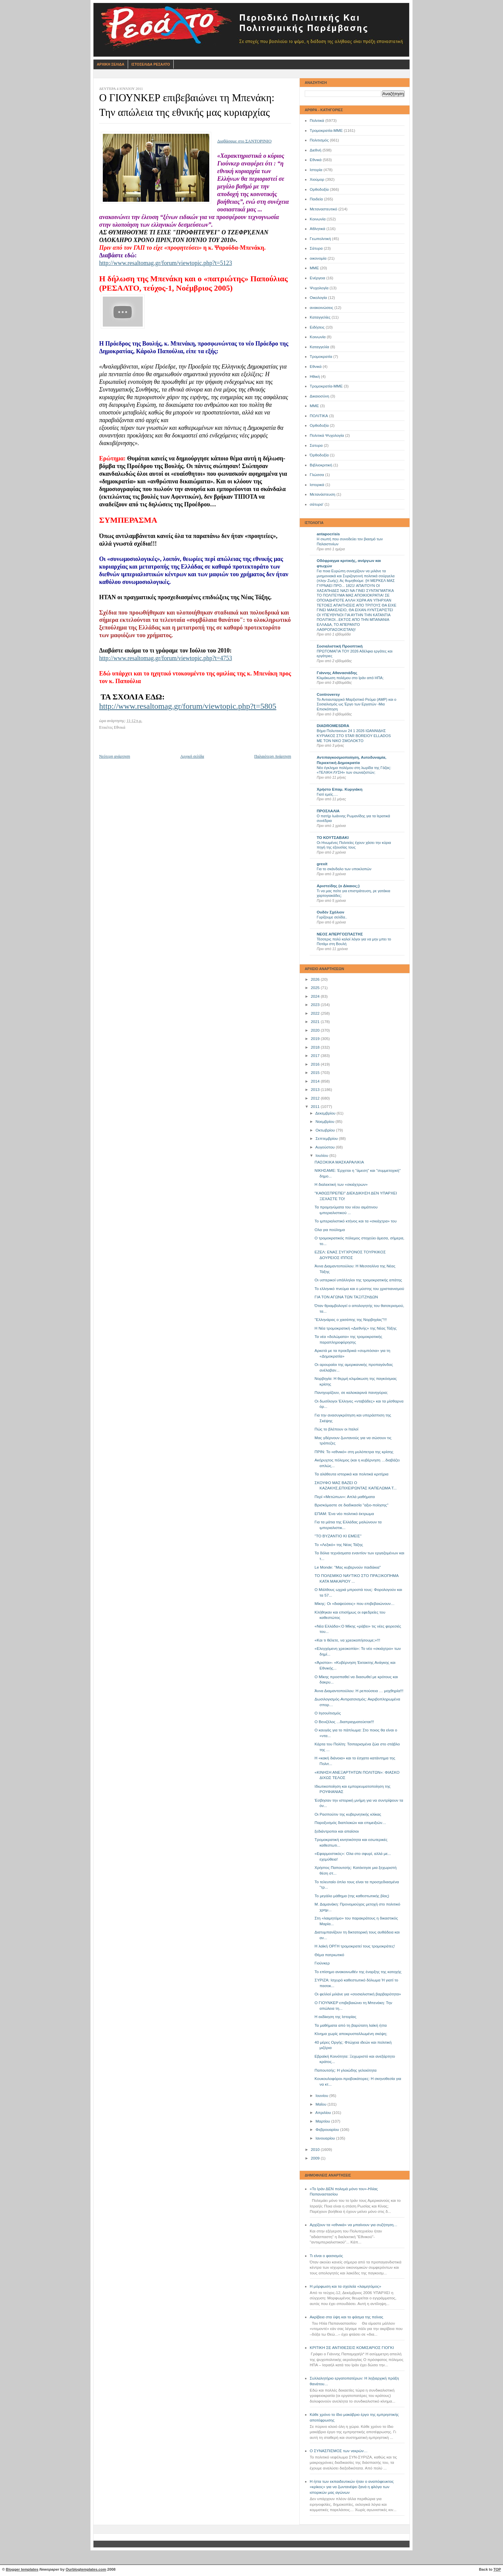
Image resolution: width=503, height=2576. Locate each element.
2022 (316, 1013)
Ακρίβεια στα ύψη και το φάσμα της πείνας (346, 2317)
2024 (316, 996)
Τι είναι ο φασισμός (326, 2255)
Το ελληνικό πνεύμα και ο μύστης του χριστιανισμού (359, 1288)
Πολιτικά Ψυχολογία (327, 435)
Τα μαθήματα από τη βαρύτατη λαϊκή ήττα (351, 2025)
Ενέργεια (317, 278)
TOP (497, 2569)
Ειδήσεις (317, 327)
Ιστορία (316, 169)
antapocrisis (328, 534)
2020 (316, 1030)
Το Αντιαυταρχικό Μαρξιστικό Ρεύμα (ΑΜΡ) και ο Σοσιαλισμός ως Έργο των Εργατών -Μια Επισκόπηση (356, 704)
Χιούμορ (317, 179)
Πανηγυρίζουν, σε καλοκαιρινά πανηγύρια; (351, 1392)
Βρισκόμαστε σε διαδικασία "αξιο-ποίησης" (352, 1505)
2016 (316, 1064)
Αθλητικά (317, 228)
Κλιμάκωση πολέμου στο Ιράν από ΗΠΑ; (350, 678)
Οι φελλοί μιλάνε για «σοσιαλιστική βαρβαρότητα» (358, 1994)
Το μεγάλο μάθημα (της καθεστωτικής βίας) (352, 1896)
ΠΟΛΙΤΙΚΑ (319, 415)
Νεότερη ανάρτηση (114, 756)
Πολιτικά (317, 120)
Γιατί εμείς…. (327, 794)
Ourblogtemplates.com (86, 2569)
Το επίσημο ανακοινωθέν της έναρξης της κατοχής (358, 1971)
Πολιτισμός (319, 140)
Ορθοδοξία (319, 189)
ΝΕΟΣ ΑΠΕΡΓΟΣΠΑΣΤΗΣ (340, 934)
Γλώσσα (317, 474)
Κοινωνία (317, 219)
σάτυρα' (316, 504)
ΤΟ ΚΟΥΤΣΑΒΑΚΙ (333, 837)
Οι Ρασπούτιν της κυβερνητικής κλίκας (348, 1814)
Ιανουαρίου (325, 2138)
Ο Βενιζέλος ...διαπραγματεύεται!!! (344, 1721)
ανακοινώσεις (321, 307)
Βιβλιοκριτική (321, 465)
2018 (316, 1047)
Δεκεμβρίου (326, 1113)
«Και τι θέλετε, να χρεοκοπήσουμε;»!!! (347, 1640)
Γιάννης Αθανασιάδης (337, 672)
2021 (316, 1021)
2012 (316, 1098)
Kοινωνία (318, 337)
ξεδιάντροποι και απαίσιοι (337, 1831)
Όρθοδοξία (319, 455)
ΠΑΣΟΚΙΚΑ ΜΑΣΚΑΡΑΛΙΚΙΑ (339, 1162)
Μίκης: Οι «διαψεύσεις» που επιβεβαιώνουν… (355, 1603)
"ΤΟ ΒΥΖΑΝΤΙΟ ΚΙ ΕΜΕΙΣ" (338, 1536)
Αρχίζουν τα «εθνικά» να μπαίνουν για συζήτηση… (354, 2224)
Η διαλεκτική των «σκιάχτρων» (341, 1184)
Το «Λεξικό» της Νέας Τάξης (339, 1544)
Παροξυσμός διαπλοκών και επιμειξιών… (350, 1822)
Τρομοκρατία (321, 356)
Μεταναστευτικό (323, 209)
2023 (316, 1004)
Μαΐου (321, 2104)
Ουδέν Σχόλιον (330, 912)
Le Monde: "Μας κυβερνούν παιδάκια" (348, 1567)
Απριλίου (323, 2112)
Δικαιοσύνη (319, 396)
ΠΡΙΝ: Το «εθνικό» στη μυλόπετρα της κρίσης (354, 1451)
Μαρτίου (323, 2121)
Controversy (328, 694)
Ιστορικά (317, 484)
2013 (316, 1089)
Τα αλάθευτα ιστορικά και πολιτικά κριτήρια (352, 1474)
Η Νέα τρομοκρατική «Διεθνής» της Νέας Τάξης (356, 1328)
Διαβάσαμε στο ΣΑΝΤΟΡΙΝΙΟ (244, 140)
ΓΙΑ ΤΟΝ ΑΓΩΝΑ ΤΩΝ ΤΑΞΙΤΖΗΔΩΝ (346, 1297)
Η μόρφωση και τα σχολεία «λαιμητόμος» (345, 2286)
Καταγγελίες (320, 317)
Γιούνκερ (322, 1963)
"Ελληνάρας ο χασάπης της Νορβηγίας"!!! (351, 1319)
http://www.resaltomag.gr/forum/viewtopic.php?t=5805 (187, 706)
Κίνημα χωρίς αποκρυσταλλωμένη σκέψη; (351, 2033)
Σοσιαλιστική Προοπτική (340, 646)
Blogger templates (22, 2569)
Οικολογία (318, 297)
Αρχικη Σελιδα (110, 64)
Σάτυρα (316, 248)
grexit (322, 864)
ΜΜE (314, 405)
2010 (316, 2149)
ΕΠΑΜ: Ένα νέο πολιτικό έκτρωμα (344, 1513)
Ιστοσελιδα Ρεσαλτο (150, 64)
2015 (316, 1072)
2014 (316, 1081)
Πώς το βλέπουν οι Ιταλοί (336, 1429)
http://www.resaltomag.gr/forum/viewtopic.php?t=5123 (165, 263)
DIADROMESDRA (333, 725)
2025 (316, 987)
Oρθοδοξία (319, 425)
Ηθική (315, 376)
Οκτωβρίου (325, 1130)
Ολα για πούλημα (330, 1229)
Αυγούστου (325, 1147)
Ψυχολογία (319, 288)
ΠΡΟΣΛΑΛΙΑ (328, 811)
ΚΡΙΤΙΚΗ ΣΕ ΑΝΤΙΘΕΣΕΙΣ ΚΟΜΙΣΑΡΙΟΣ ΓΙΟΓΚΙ (352, 2347)
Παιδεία (316, 199)
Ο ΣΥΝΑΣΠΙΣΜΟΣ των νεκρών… (339, 2450)
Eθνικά (316, 366)
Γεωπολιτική (320, 238)
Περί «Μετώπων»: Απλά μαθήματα (345, 1496)
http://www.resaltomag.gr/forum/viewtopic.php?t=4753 (165, 658)
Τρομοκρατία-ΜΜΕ (326, 130)
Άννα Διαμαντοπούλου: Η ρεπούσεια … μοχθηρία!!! (359, 1690)
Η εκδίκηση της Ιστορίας (336, 2016)
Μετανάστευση (322, 494)
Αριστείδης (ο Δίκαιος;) (338, 886)
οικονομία (318, 258)
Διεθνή (315, 150)
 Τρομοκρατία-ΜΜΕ (326, 386)
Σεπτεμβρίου (327, 1138)
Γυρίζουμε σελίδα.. (332, 917)
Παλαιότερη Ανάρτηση (272, 756)
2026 (316, 979)
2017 (316, 1055)
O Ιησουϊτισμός (328, 1713)
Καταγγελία (319, 347)
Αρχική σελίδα (192, 756)
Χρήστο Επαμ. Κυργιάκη (339, 789)
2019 (316, 1038)
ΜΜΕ (314, 268)
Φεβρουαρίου (327, 2129)
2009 (316, 2158)
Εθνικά (316, 159)
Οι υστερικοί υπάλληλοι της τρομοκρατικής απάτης (358, 1280)
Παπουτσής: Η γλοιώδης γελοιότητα (346, 2070)
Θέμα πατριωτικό (329, 1954)
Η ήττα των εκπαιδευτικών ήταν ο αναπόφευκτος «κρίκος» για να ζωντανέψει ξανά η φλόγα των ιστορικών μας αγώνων (352, 2487)
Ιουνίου (322, 2095)
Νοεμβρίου (325, 1121)
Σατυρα (316, 445)
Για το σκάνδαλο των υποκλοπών (344, 869)
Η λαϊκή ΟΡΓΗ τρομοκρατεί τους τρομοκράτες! (355, 1946)
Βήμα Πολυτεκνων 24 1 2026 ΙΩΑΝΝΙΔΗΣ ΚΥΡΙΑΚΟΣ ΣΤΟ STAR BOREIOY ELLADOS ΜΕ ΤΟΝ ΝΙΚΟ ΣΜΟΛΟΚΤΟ (354, 735)
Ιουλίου (322, 1155)
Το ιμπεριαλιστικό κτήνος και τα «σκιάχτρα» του (356, 1221)
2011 (316, 1106)
